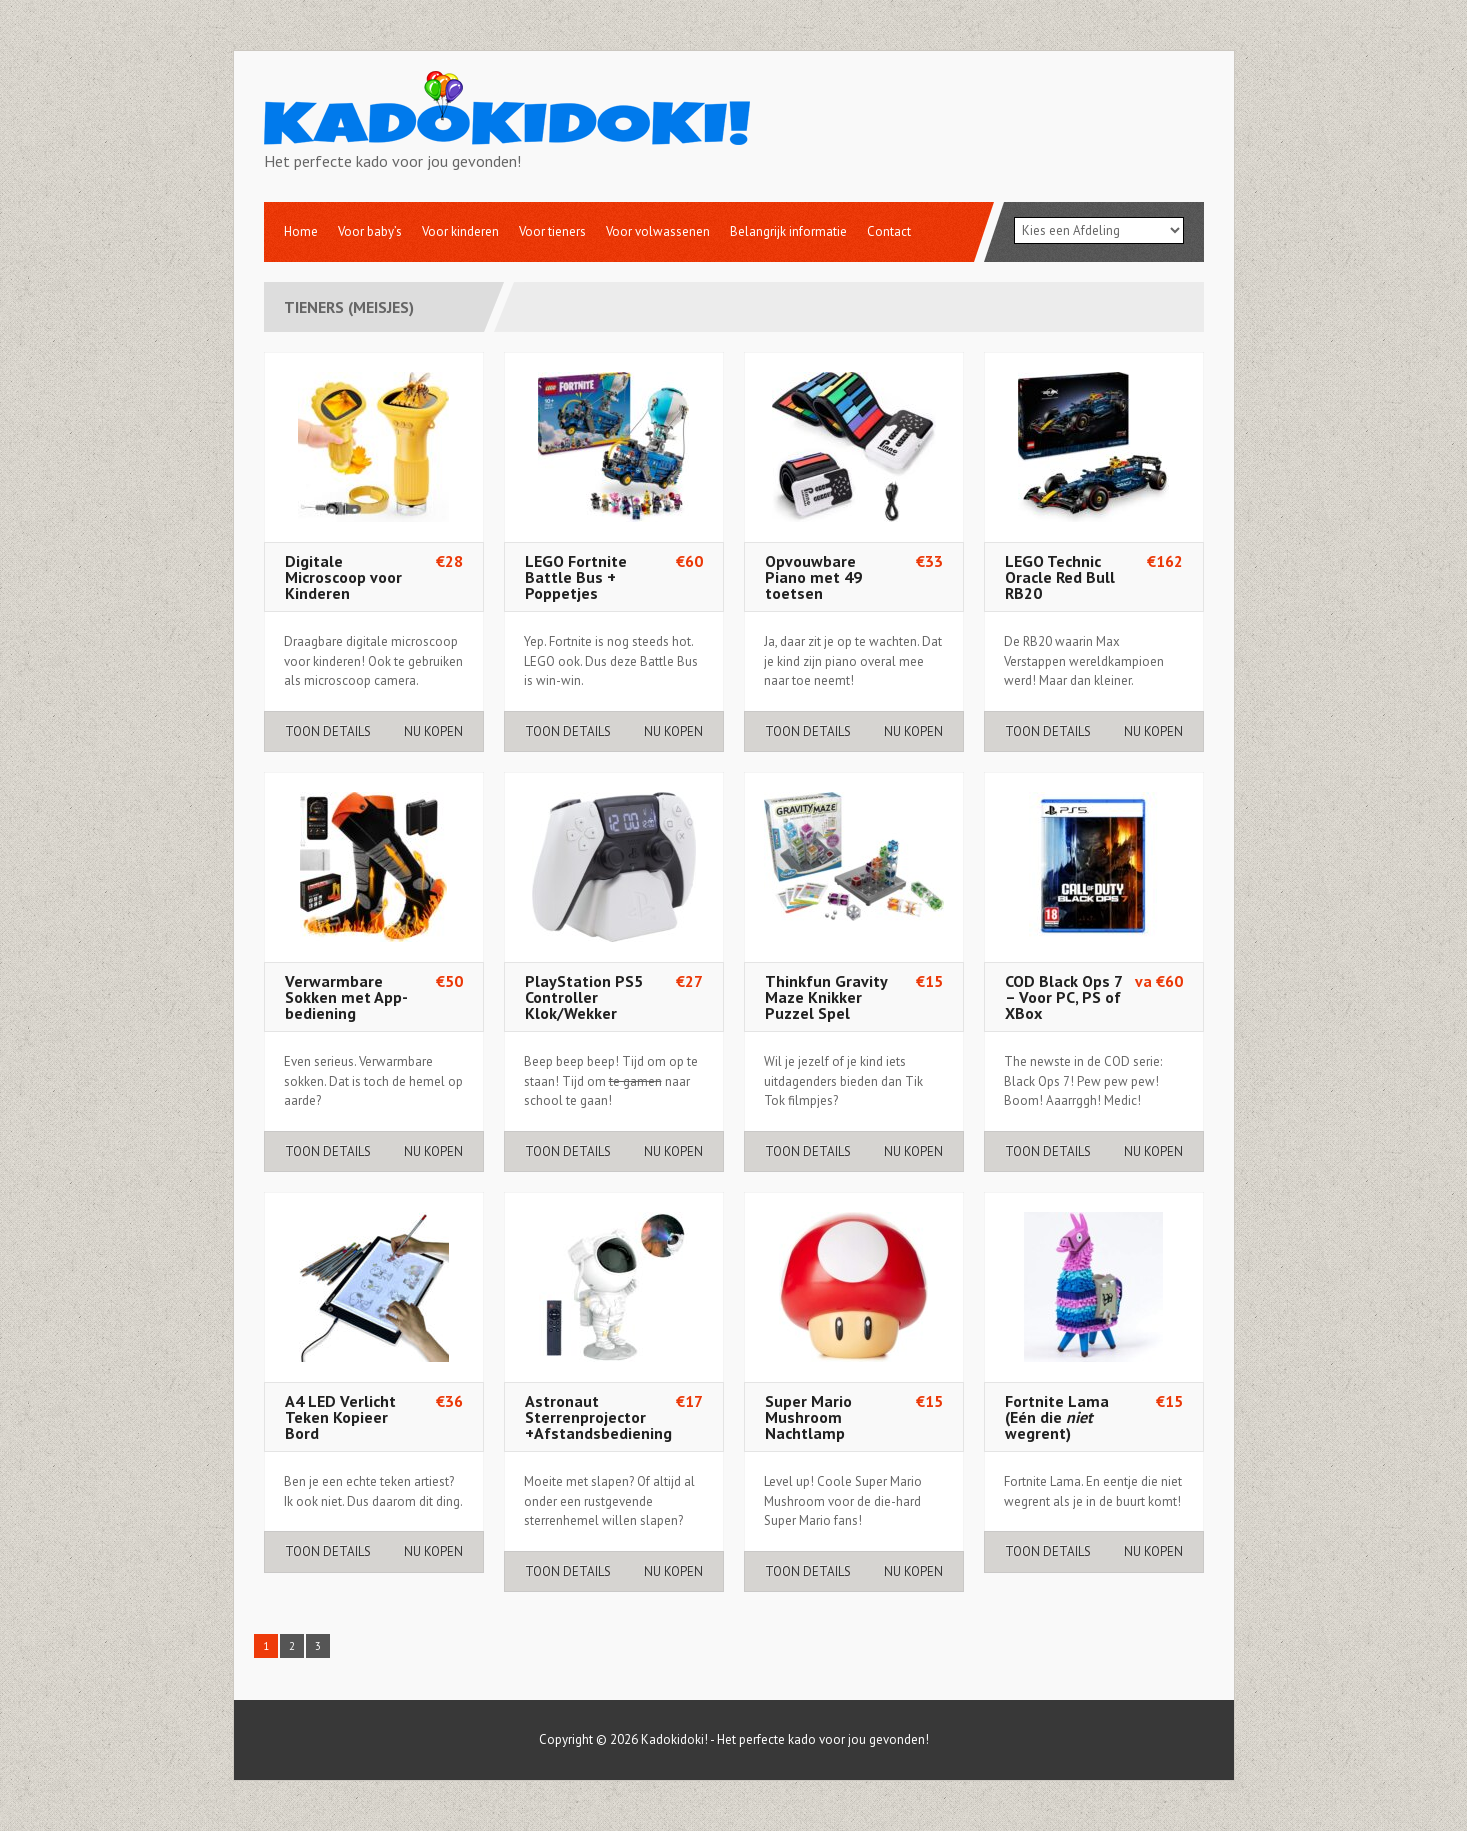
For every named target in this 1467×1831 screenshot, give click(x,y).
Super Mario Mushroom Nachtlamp (808, 1417)
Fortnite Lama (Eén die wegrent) (1057, 1417)
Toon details (328, 731)
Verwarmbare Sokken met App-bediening (346, 997)
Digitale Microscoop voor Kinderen (343, 577)
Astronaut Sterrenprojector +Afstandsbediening (598, 1417)
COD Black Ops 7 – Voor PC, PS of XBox (1063, 997)
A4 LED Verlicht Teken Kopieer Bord (340, 1417)
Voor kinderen (460, 231)
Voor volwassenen (658, 231)
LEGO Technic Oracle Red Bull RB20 (1060, 577)
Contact (889, 231)
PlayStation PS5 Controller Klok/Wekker (584, 997)
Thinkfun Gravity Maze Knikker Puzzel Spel (826, 997)
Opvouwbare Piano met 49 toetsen (813, 577)
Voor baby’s (370, 231)
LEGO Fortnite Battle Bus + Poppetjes (576, 577)
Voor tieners (552, 231)
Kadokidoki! (674, 1739)
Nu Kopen (433, 731)
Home (301, 231)
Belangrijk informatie (788, 231)
